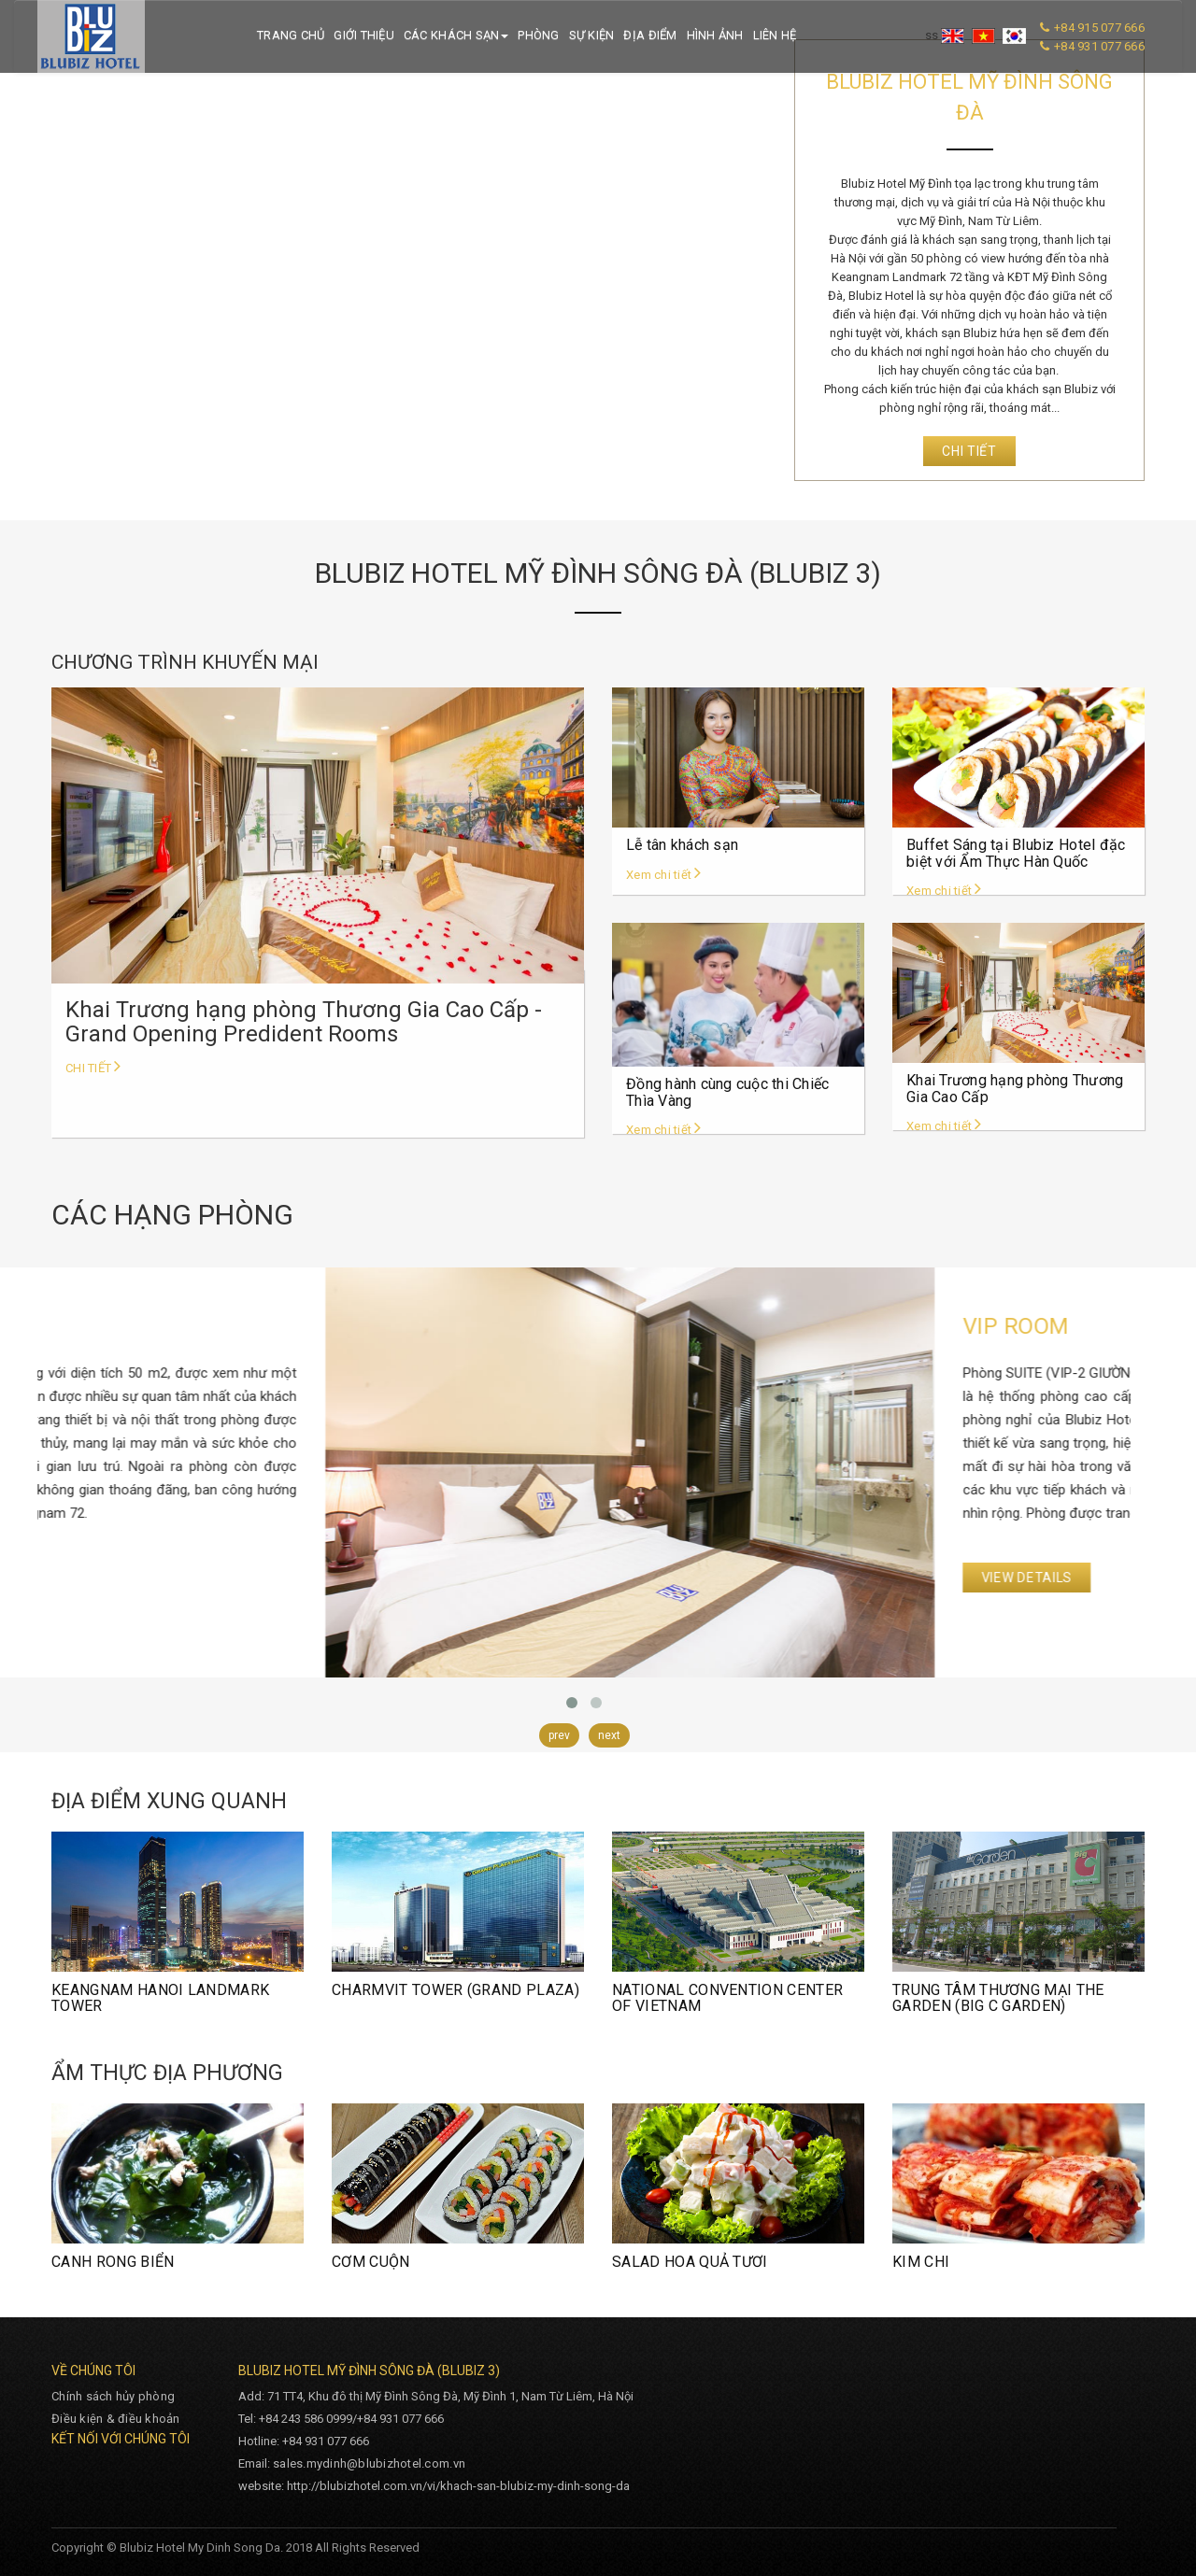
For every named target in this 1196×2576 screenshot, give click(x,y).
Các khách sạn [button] (456, 35)
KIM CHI (920, 2262)
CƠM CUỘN (371, 2262)
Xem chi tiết (664, 875)
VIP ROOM (113, 1326)
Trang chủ (290, 35)
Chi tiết (969, 451)
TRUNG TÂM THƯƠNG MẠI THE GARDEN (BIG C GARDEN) (998, 1998)
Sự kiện (592, 35)
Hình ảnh (715, 35)
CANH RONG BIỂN (112, 2262)
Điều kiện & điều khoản (115, 2419)
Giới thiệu (364, 35)
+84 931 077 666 (1099, 46)
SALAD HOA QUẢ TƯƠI (690, 2262)
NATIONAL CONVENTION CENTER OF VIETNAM (727, 1998)
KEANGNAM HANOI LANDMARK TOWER (160, 1998)
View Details (123, 1577)
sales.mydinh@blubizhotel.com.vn (369, 2463)
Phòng (538, 35)
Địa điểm (649, 35)
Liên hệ (775, 35)
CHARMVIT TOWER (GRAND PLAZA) (455, 1990)
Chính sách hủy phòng (113, 2396)
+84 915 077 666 (1099, 28)
